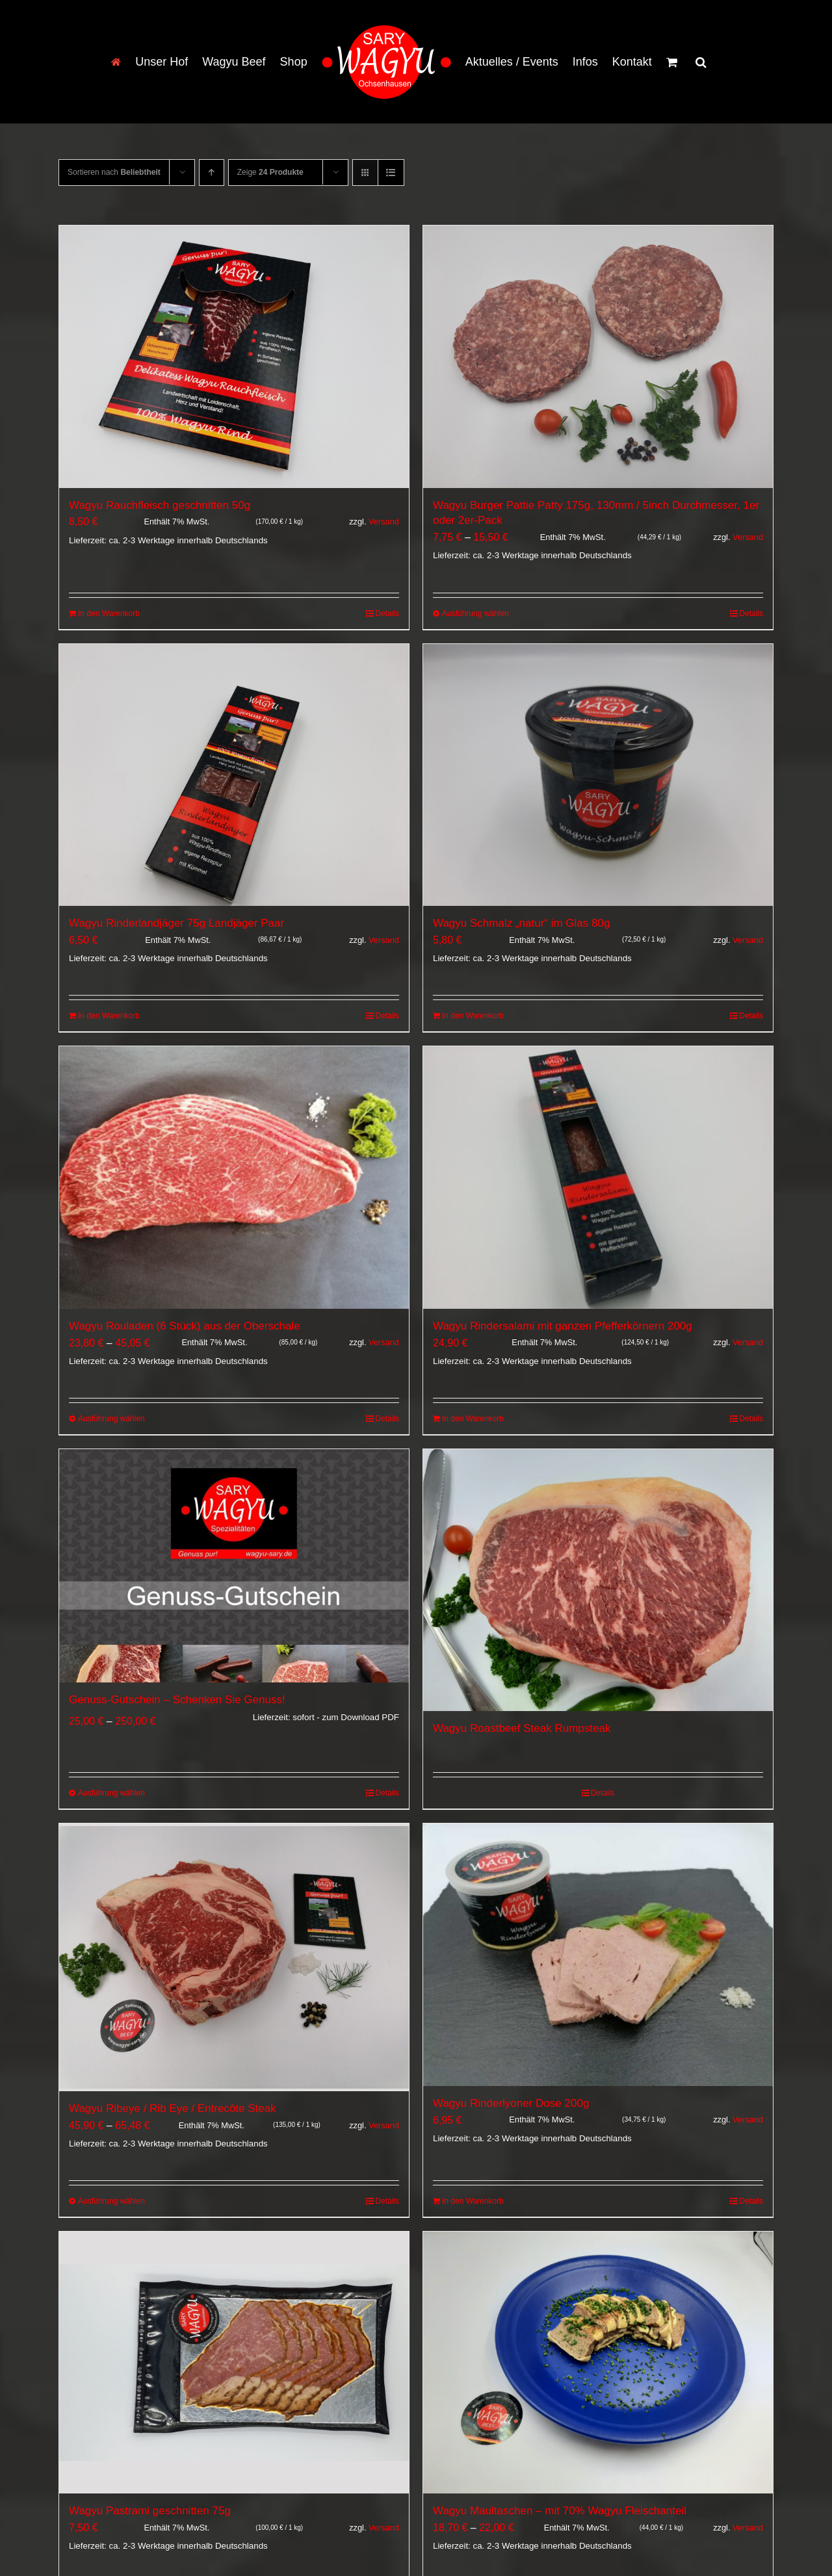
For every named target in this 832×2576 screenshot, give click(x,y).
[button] (701, 61)
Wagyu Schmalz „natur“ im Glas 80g (521, 923)
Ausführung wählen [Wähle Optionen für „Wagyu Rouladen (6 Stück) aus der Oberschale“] (111, 1418)
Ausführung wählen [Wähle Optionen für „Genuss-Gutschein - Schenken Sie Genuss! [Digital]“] (111, 1792)
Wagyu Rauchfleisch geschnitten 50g (159, 505)
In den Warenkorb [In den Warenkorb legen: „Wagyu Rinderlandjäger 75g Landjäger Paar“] (109, 1015)
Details (387, 613)
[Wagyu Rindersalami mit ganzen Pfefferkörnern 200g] (598, 1177)
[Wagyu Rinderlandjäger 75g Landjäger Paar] (234, 775)
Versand (384, 521)
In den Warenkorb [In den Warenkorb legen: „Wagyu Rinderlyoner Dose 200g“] (473, 2203)
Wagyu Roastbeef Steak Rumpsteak (521, 1728)
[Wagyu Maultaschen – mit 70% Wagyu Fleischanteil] (598, 2365)
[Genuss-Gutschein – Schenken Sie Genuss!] (234, 1565)
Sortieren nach (114, 172)
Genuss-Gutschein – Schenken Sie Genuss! (177, 1700)
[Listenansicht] (391, 172)
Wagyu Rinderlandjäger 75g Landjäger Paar (176, 923)
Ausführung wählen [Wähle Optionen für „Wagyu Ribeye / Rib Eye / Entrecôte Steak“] (111, 2203)
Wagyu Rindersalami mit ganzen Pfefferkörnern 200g (562, 1326)
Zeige (270, 172)
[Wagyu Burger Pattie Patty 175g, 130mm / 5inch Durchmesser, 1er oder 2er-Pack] (598, 356)
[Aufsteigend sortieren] (211, 172)
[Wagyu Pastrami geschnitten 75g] (234, 2365)
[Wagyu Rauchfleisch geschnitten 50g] (234, 356)
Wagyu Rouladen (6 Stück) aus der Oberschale (184, 1326)
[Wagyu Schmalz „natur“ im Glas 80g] (598, 775)
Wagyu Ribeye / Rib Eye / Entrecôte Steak (172, 2110)
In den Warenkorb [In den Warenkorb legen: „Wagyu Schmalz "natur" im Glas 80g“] (473, 1015)
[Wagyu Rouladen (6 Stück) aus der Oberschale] (234, 1177)
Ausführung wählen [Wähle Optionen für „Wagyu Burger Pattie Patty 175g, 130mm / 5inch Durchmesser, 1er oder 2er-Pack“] (475, 613)
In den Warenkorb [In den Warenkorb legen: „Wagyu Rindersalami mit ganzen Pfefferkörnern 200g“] (473, 1418)
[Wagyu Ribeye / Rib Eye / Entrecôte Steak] (234, 1958)
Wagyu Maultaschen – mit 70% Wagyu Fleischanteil (559, 2513)
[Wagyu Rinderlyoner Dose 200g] (598, 1954)
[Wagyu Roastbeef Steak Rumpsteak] (598, 1580)
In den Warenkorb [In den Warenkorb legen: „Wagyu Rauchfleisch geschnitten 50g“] (109, 613)
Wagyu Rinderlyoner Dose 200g (511, 2103)
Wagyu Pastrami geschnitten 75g (150, 2513)
